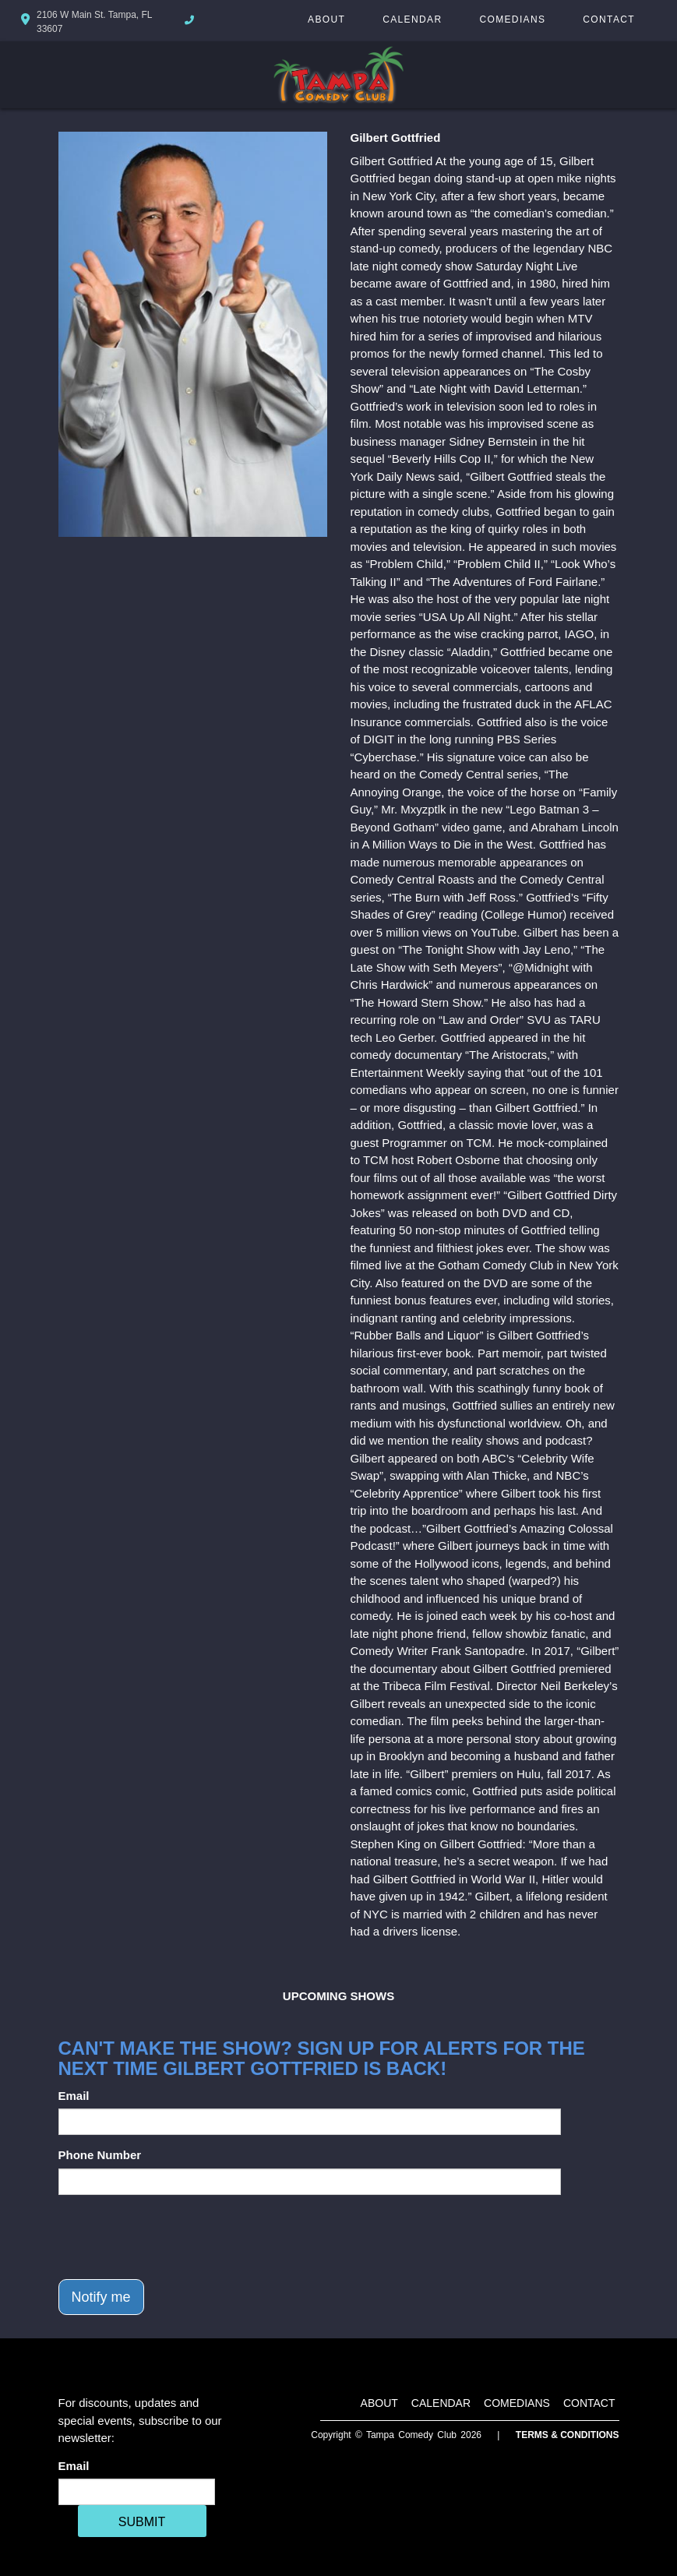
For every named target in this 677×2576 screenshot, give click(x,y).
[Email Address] (136, 2492)
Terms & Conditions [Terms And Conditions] (567, 2435)
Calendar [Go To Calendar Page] (412, 19)
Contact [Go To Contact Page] (609, 19)
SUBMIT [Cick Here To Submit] (141, 2521)
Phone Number (100, 2154)
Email (74, 2095)
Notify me (101, 2297)
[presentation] (176, 2237)
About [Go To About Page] (326, 19)
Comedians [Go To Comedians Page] (512, 19)
